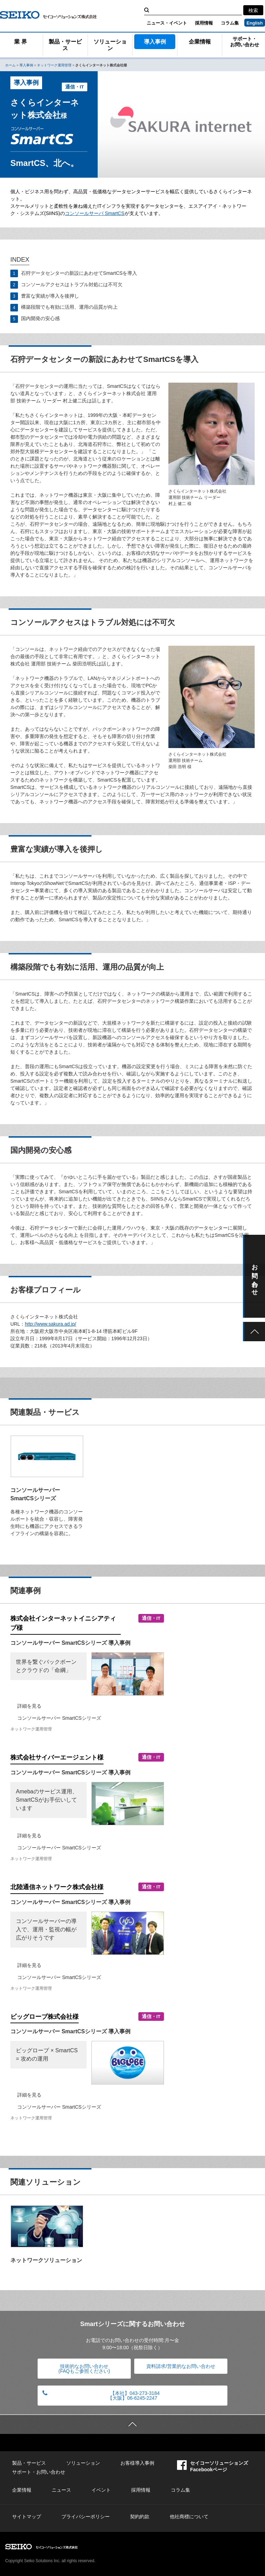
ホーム (10, 65)
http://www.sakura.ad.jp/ (50, 1324)
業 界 (20, 42)
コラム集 (230, 23)
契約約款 (139, 2516)
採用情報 (204, 23)
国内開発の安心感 (40, 318)
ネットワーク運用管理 (54, 65)
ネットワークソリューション (46, 2260)
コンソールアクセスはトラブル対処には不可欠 (71, 284)
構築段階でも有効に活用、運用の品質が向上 (69, 307)
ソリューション (110, 45)
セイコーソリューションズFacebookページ (212, 2466)
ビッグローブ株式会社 (44, 2016)
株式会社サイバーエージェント (57, 1757)
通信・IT (74, 87)
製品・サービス (65, 45)
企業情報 (200, 42)
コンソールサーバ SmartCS (95, 213)
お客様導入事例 (137, 2463)
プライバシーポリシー (85, 2516)
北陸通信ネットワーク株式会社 (57, 1887)
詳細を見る (29, 1706)
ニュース (61, 2490)
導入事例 (155, 42)
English (255, 23)
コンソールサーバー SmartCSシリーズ (59, 1718)
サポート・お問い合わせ (244, 41)
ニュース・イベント (167, 23)
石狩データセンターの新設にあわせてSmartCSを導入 (79, 273)
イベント (101, 2490)
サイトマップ (26, 2516)
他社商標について (189, 2516)
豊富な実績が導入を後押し (50, 296)
